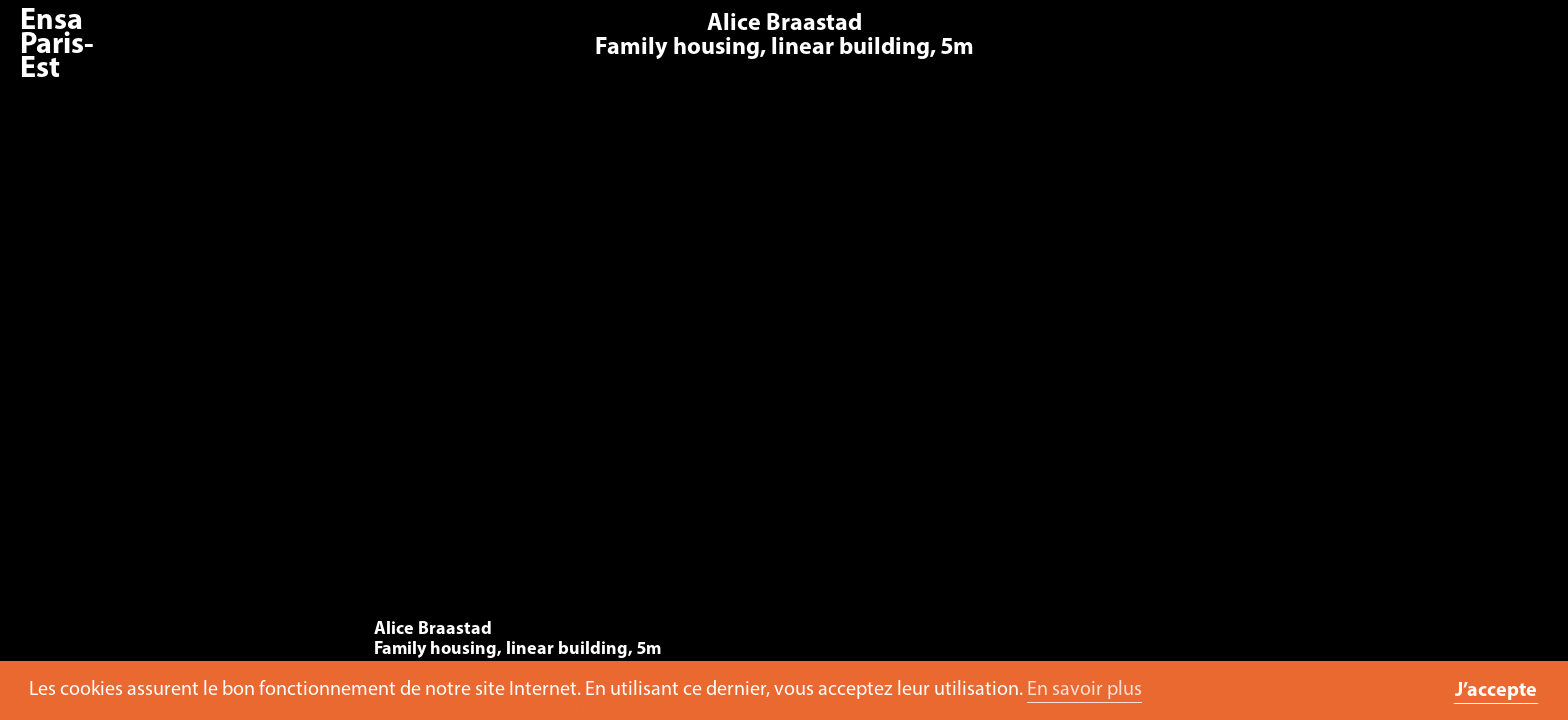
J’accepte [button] (1496, 691)
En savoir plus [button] (1084, 690)
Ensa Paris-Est (57, 45)
